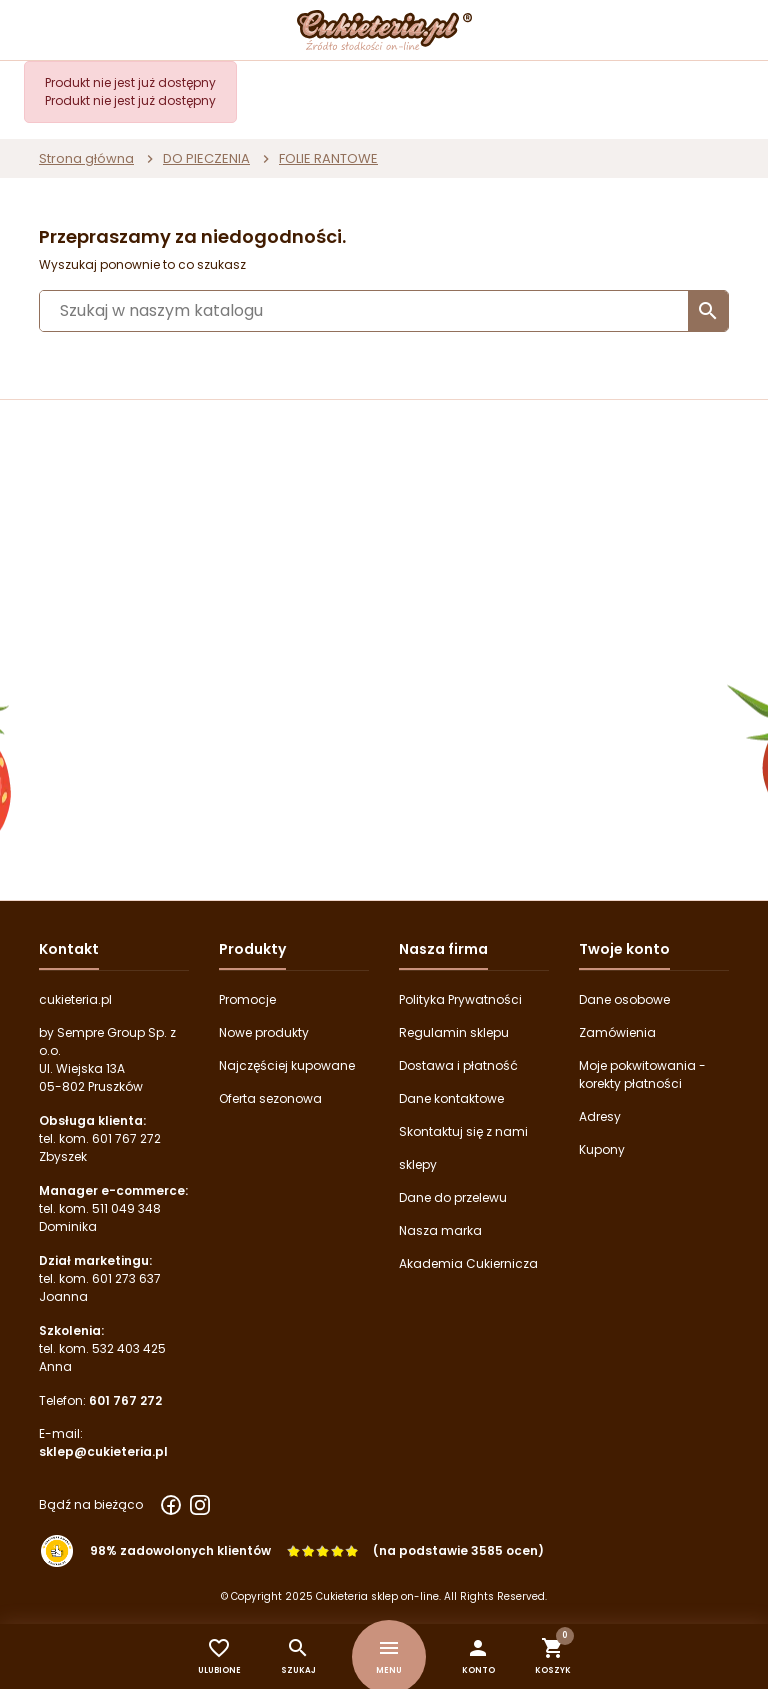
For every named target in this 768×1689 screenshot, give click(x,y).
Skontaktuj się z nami (463, 1131)
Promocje (247, 999)
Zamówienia (617, 1032)
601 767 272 (126, 1138)
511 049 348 (126, 1208)
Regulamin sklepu (454, 1032)
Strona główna (86, 158)
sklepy (418, 1164)
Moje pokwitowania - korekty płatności (642, 1074)
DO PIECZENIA (206, 158)
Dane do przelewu (453, 1197)
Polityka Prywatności (460, 999)
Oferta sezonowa (270, 1098)
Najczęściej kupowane (287, 1065)
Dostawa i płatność (458, 1065)
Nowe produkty (264, 1032)
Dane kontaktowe (451, 1098)
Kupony (602, 1149)
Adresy (600, 1116)
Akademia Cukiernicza (468, 1263)
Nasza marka (440, 1230)
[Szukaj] (384, 311)
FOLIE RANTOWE (328, 158)
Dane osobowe (624, 999)
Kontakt (69, 949)
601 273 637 (126, 1278)
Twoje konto (624, 949)
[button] (478, 1656)
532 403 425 (129, 1348)
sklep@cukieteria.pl (103, 1451)
